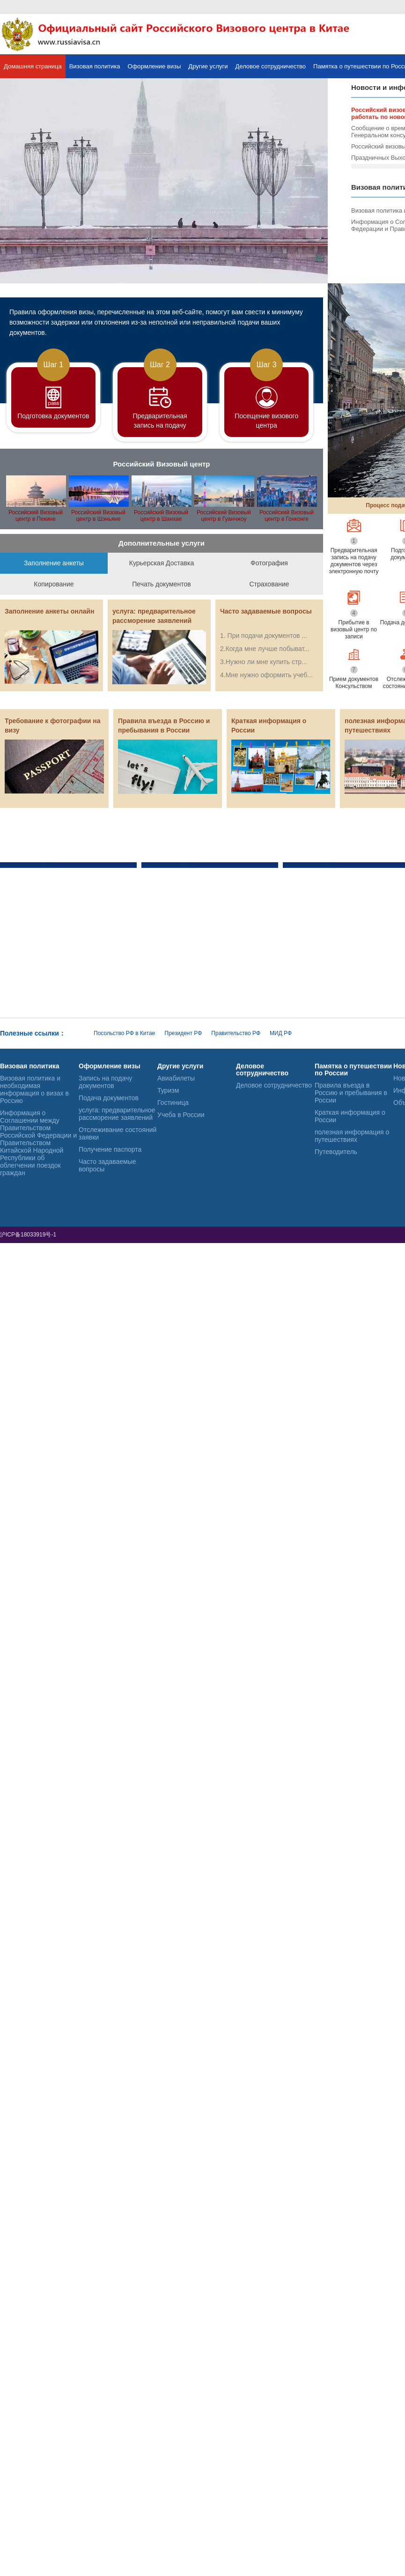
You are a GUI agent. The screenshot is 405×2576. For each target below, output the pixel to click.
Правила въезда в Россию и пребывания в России (351, 1092)
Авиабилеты (176, 1078)
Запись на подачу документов (105, 1081)
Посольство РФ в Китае (124, 1033)
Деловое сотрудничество (271, 66)
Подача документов (109, 1098)
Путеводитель (336, 1151)
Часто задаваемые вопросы (107, 1165)
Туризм (168, 1090)
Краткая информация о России (350, 1116)
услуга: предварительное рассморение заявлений (117, 1113)
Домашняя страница (33, 66)
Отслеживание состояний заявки (117, 1133)
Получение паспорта (110, 1149)
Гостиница (173, 1102)
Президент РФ (183, 1033)
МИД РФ (281, 1033)
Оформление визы (154, 66)
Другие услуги (208, 66)
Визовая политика (94, 66)
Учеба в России (181, 1114)
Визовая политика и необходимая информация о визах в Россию (34, 1089)
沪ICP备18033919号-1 (29, 1234)
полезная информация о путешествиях (352, 1135)
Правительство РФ (235, 1033)
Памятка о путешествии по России (353, 1070)
